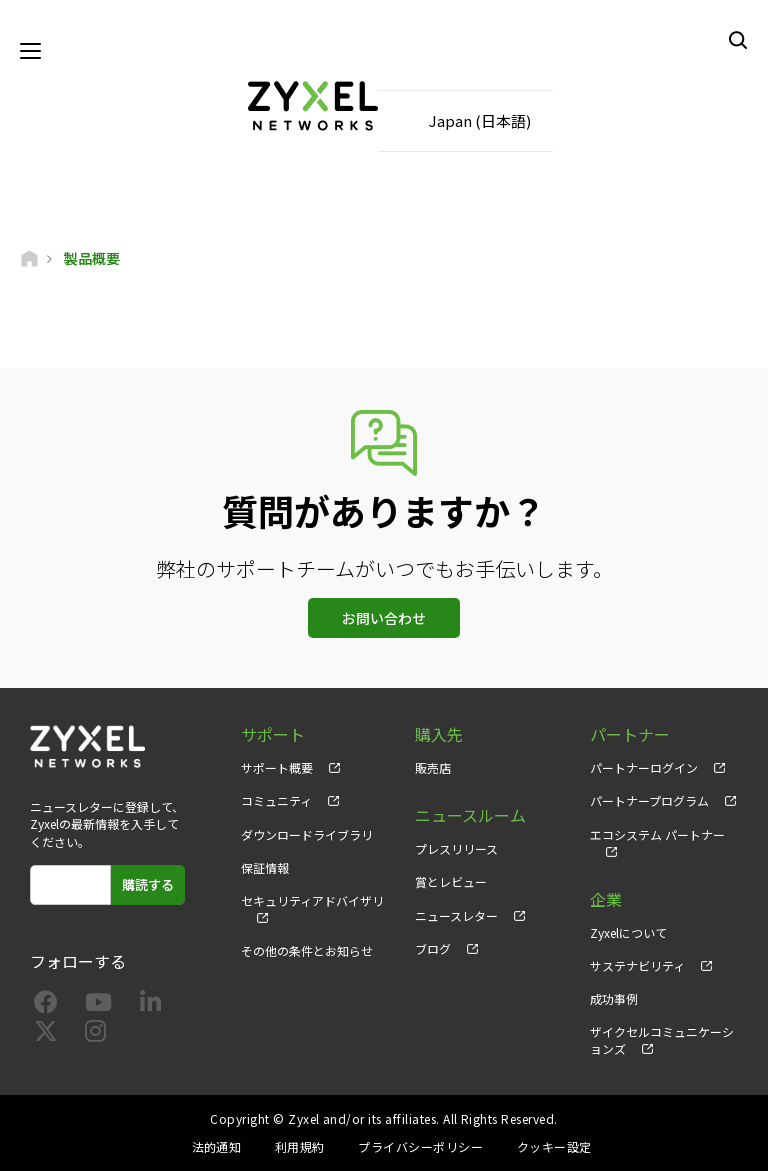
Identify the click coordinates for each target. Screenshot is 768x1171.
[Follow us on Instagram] (95, 1034)
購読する (148, 884)
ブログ (433, 948)
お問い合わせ (384, 618)
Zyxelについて (628, 932)
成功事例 (614, 998)
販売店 (433, 767)
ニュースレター (456, 915)
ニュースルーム (470, 815)
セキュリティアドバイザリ (312, 900)
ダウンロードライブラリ (307, 834)
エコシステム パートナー (657, 834)
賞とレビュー (451, 881)
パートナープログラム (649, 800)
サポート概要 (277, 767)
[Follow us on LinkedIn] (150, 1005)
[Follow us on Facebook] (46, 1005)
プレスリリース (456, 848)
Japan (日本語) (480, 120)
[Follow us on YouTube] (98, 1005)
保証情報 (265, 867)
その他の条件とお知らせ (307, 950)
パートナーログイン (644, 767)
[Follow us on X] (46, 1034)
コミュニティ (276, 800)
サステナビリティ (637, 965)
